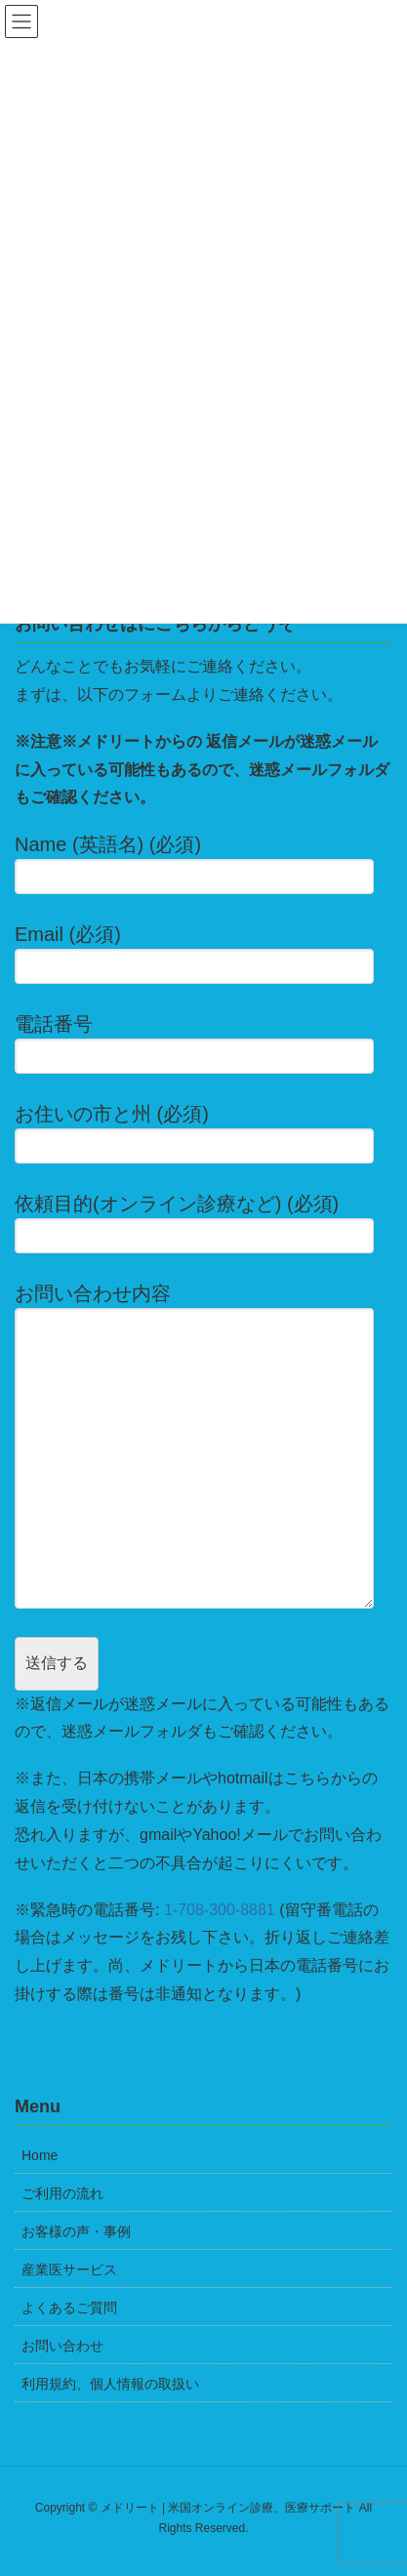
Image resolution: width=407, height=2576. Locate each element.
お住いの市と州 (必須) (203, 1133)
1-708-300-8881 (219, 1909)
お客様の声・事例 (76, 2231)
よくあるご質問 (69, 2307)
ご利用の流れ (62, 2193)
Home (39, 2155)
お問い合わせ (62, 2345)
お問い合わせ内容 (203, 1445)
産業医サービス (69, 2269)
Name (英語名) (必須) (203, 864)
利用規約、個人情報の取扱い (110, 2384)
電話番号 (203, 1043)
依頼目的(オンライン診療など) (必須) (203, 1223)
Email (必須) (203, 953)
